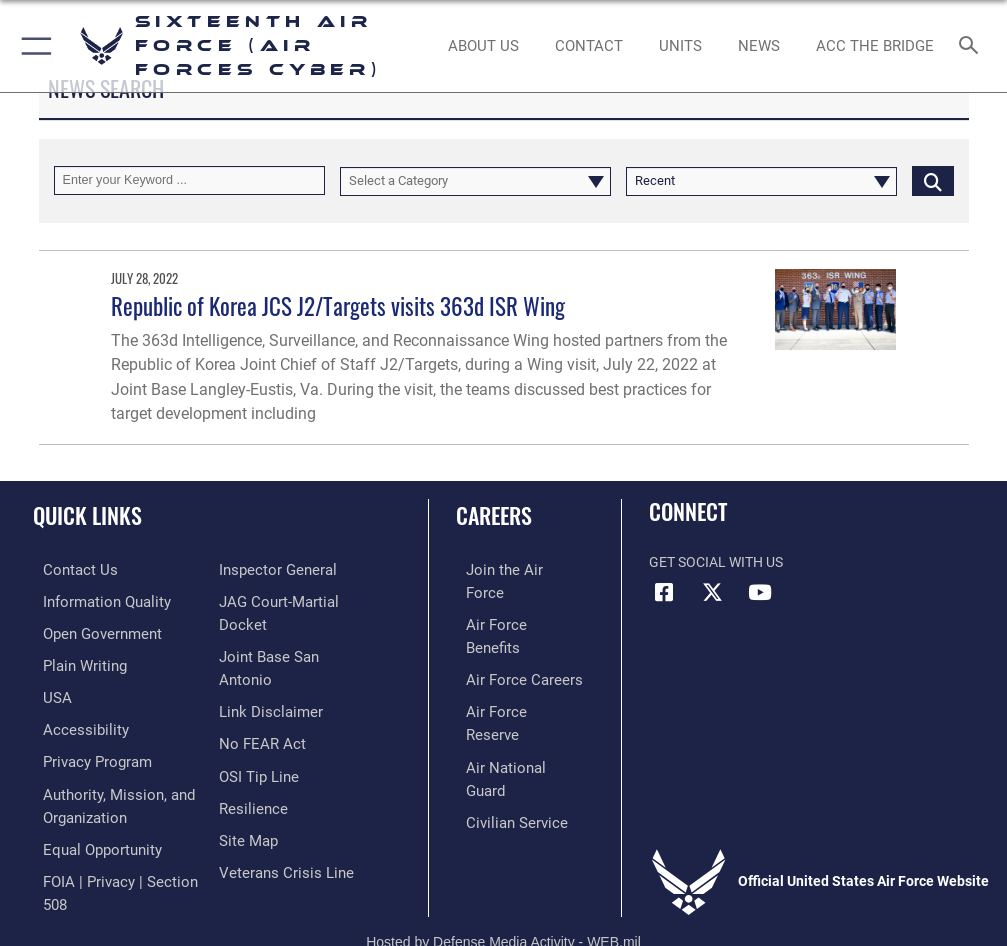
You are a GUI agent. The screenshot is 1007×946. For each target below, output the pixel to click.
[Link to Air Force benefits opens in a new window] (510, 599)
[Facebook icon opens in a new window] (664, 593)
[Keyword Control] (189, 180)
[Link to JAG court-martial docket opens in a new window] (298, 652)
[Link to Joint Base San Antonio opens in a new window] (291, 682)
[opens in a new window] (93, 599)
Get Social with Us (716, 562)
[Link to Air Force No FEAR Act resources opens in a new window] (258, 743)
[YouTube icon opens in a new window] (760, 593)
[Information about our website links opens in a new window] (265, 713)
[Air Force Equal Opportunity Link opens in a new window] (89, 835)
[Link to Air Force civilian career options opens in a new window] (501, 722)
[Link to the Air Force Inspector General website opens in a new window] (274, 621)
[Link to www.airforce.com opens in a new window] (510, 569)
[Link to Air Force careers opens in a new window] (509, 630)
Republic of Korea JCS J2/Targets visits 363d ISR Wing (338, 305)
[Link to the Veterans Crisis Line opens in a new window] (280, 866)
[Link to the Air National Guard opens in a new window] (513, 691)
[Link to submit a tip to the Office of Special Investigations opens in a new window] (255, 774)
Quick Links (87, 515)
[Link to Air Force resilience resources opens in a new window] (249, 805)
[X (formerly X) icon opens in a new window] (712, 593)
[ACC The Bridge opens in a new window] (875, 46)
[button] (32, 46)
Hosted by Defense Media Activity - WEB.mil (503, 902)
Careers (494, 515)
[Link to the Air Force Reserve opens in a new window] (509, 661)
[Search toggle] (973, 46)
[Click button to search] (933, 180)
